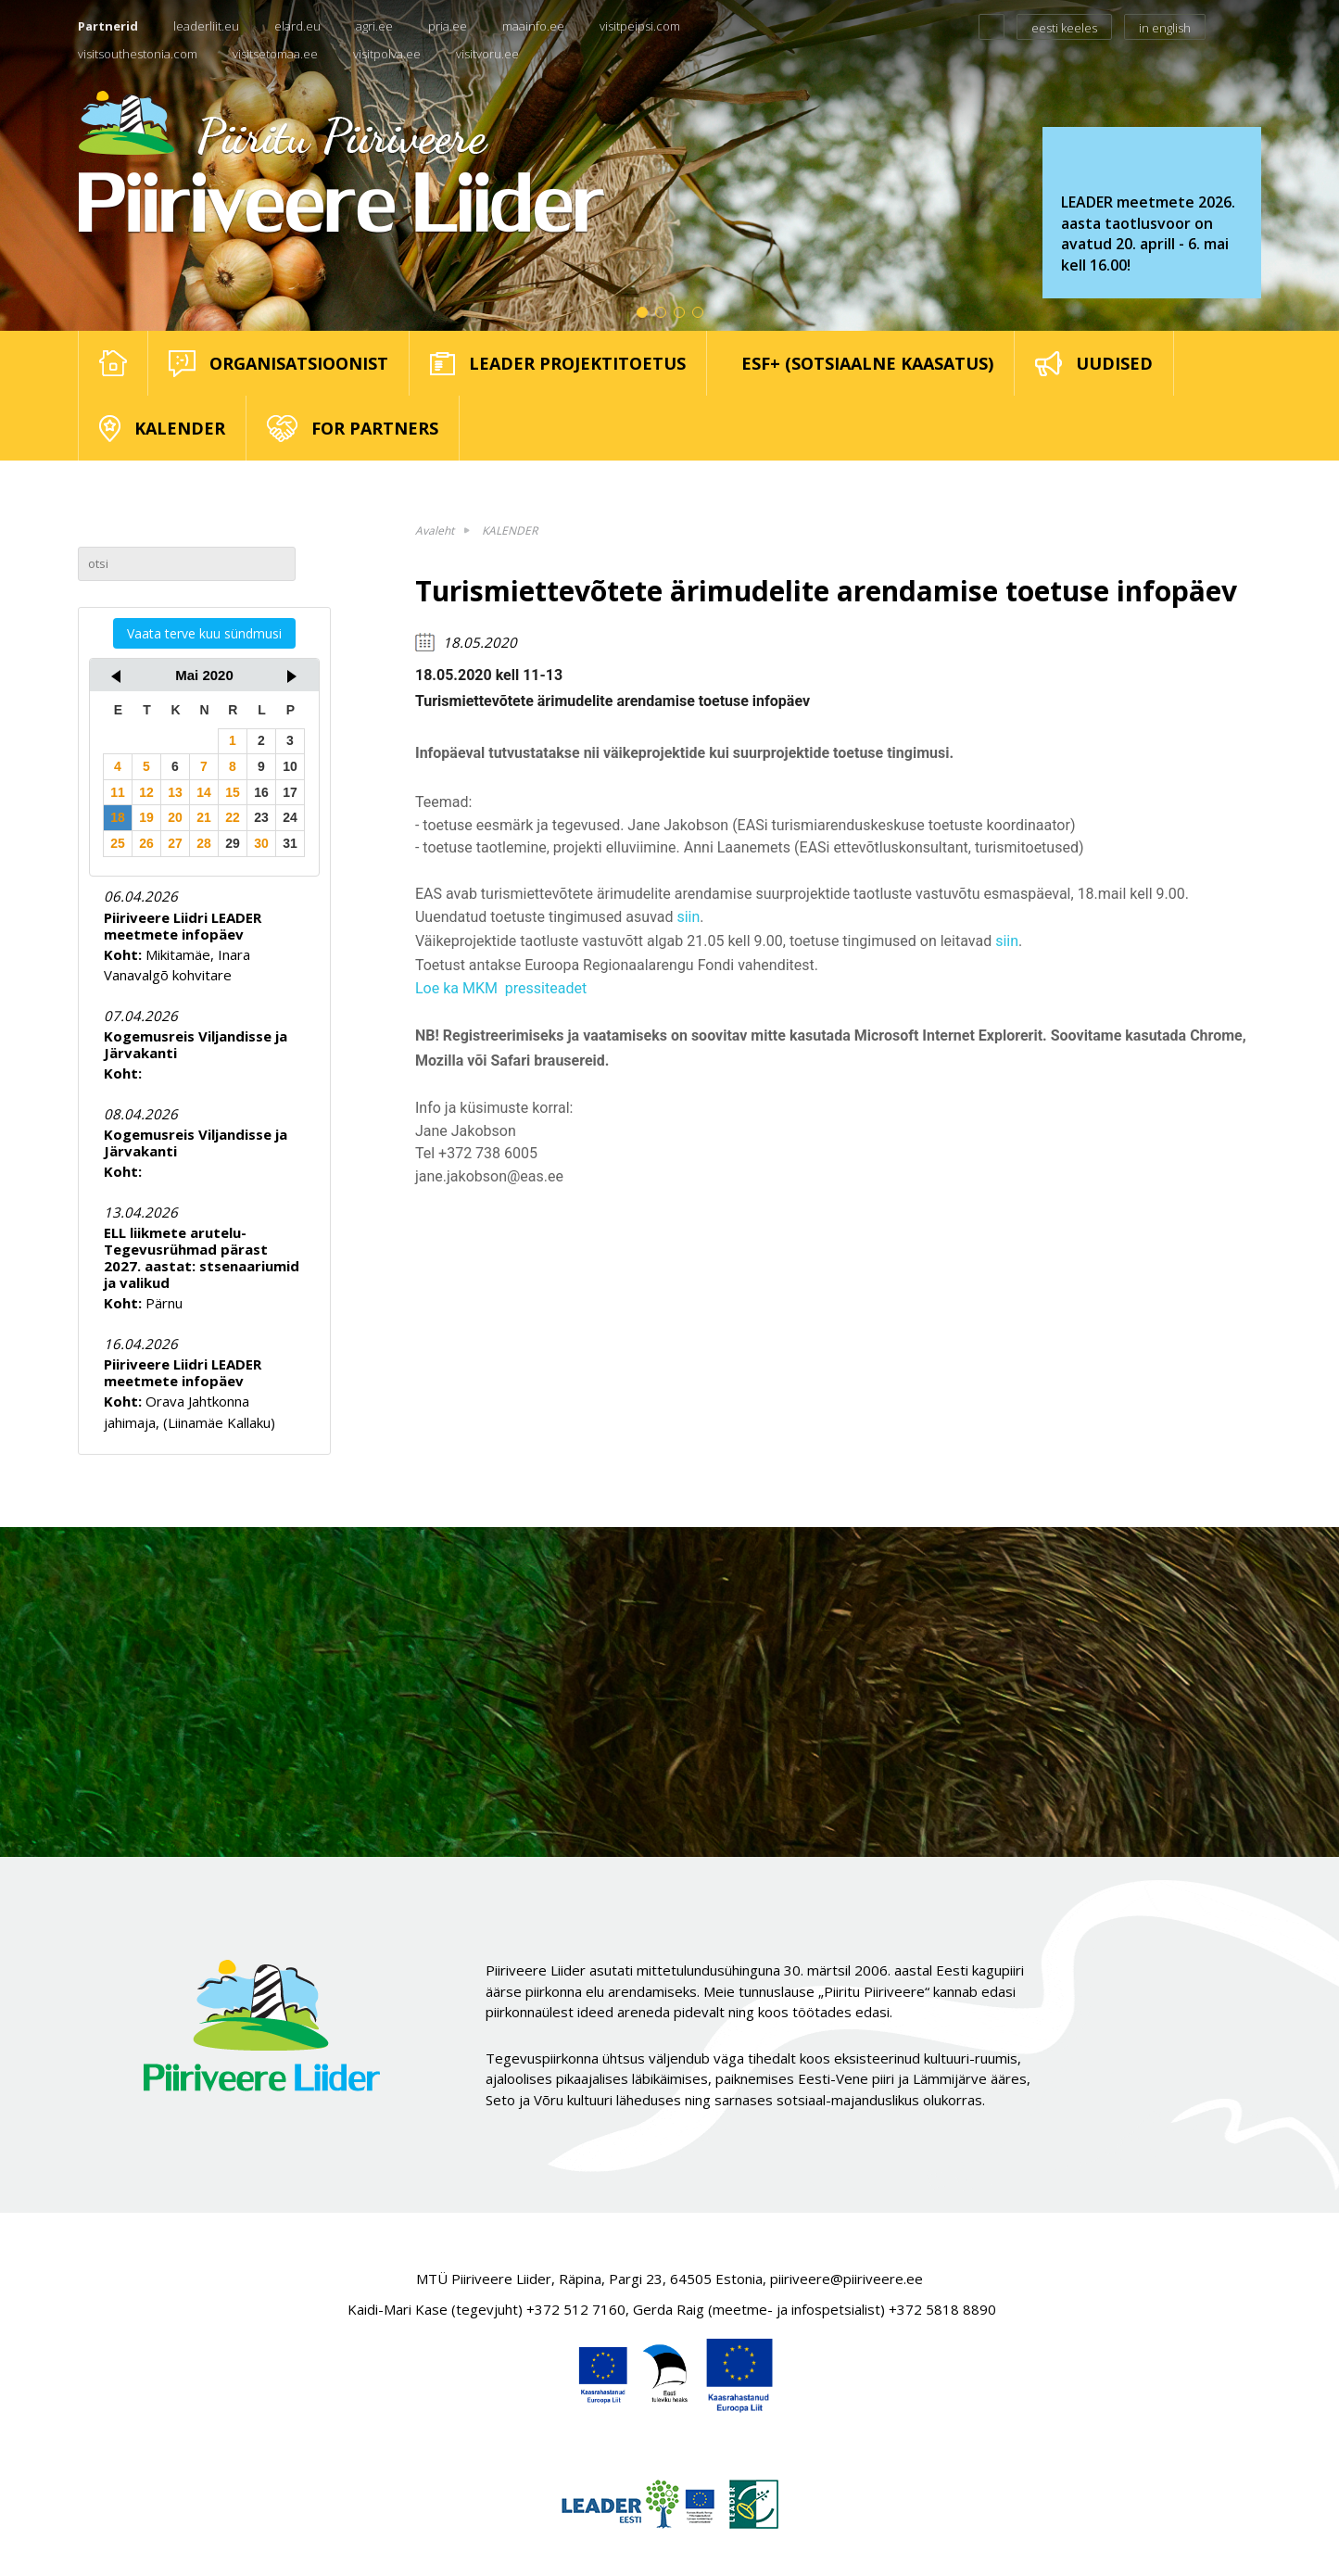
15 (232, 792)
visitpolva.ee (387, 53)
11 (117, 792)
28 (203, 843)
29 (232, 843)
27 (175, 843)
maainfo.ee (533, 26)
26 (146, 843)
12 (146, 792)
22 (232, 817)
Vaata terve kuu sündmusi (204, 633)
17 (290, 792)
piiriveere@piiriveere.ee (846, 2278)
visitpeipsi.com (640, 26)
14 (203, 792)
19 (146, 817)
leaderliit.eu (206, 26)
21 (203, 817)
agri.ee (374, 26)
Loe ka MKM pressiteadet (501, 988)
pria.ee (447, 26)
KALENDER (509, 530)
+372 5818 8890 (942, 2309)
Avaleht (434, 530)
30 (261, 843)
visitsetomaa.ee (275, 53)
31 (290, 843)
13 (175, 792)
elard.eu (297, 26)
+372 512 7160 (575, 2309)
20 (175, 817)
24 (290, 817)
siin (688, 917)
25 (117, 843)
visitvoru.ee (487, 53)
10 (290, 766)
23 (261, 817)
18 (117, 817)
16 (261, 792)
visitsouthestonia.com (137, 53)
